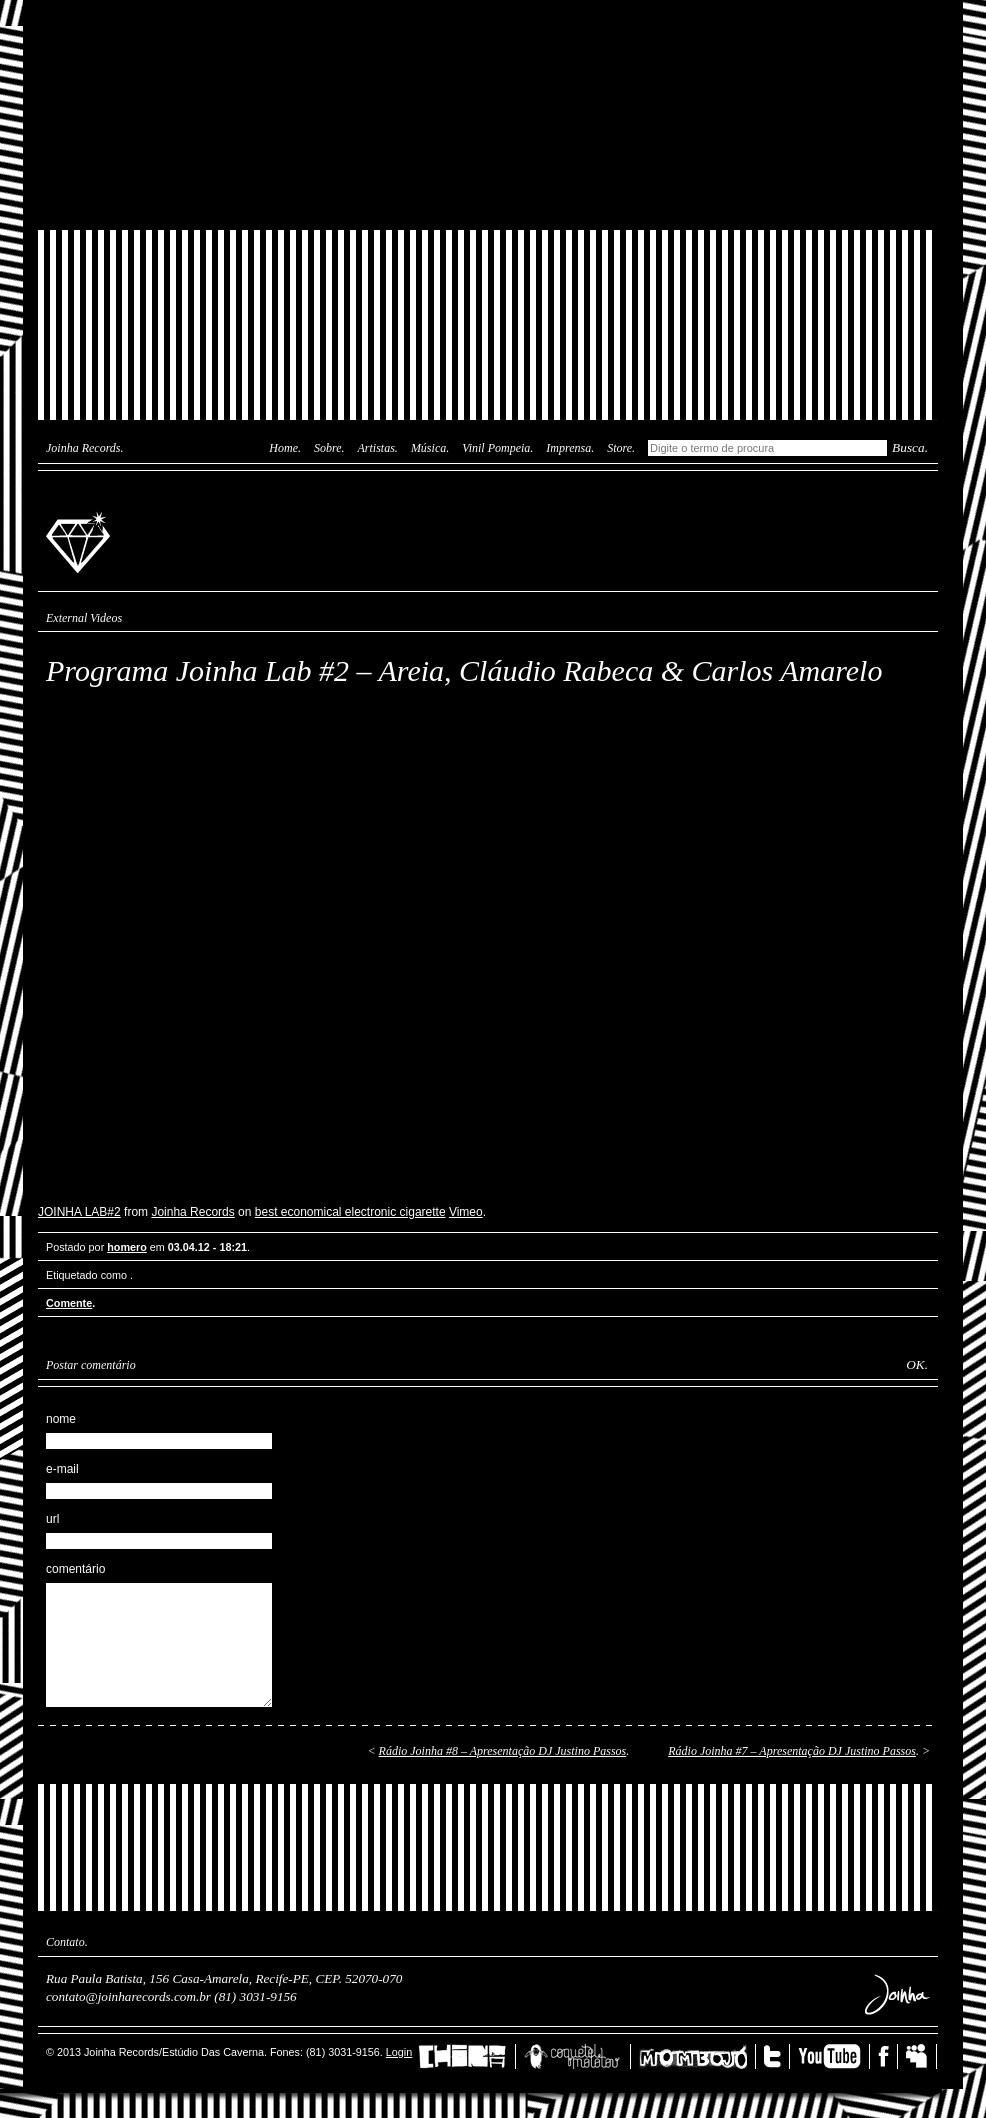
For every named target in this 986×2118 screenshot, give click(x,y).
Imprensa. (570, 448)
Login (399, 2052)
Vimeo (466, 1212)
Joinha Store (488, 185)
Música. (430, 448)
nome (61, 1419)
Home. (285, 448)
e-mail (62, 1469)
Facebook (888, 2056)
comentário (75, 1569)
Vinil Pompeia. (497, 448)
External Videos (84, 618)
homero (127, 1247)
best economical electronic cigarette (350, 1212)
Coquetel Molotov (577, 2056)
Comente (69, 1303)
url (52, 1519)
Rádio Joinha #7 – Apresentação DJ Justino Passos (792, 1751)
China (467, 2056)
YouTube (834, 2056)
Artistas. (378, 448)
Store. (621, 448)
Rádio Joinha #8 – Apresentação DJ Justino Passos (503, 1751)
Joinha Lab (488, 115)
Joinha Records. (85, 448)
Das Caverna (488, 35)
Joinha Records (81, 541)
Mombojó (697, 2056)
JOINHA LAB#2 (79, 1212)
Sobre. (329, 448)
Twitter (777, 2056)
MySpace (921, 2056)
